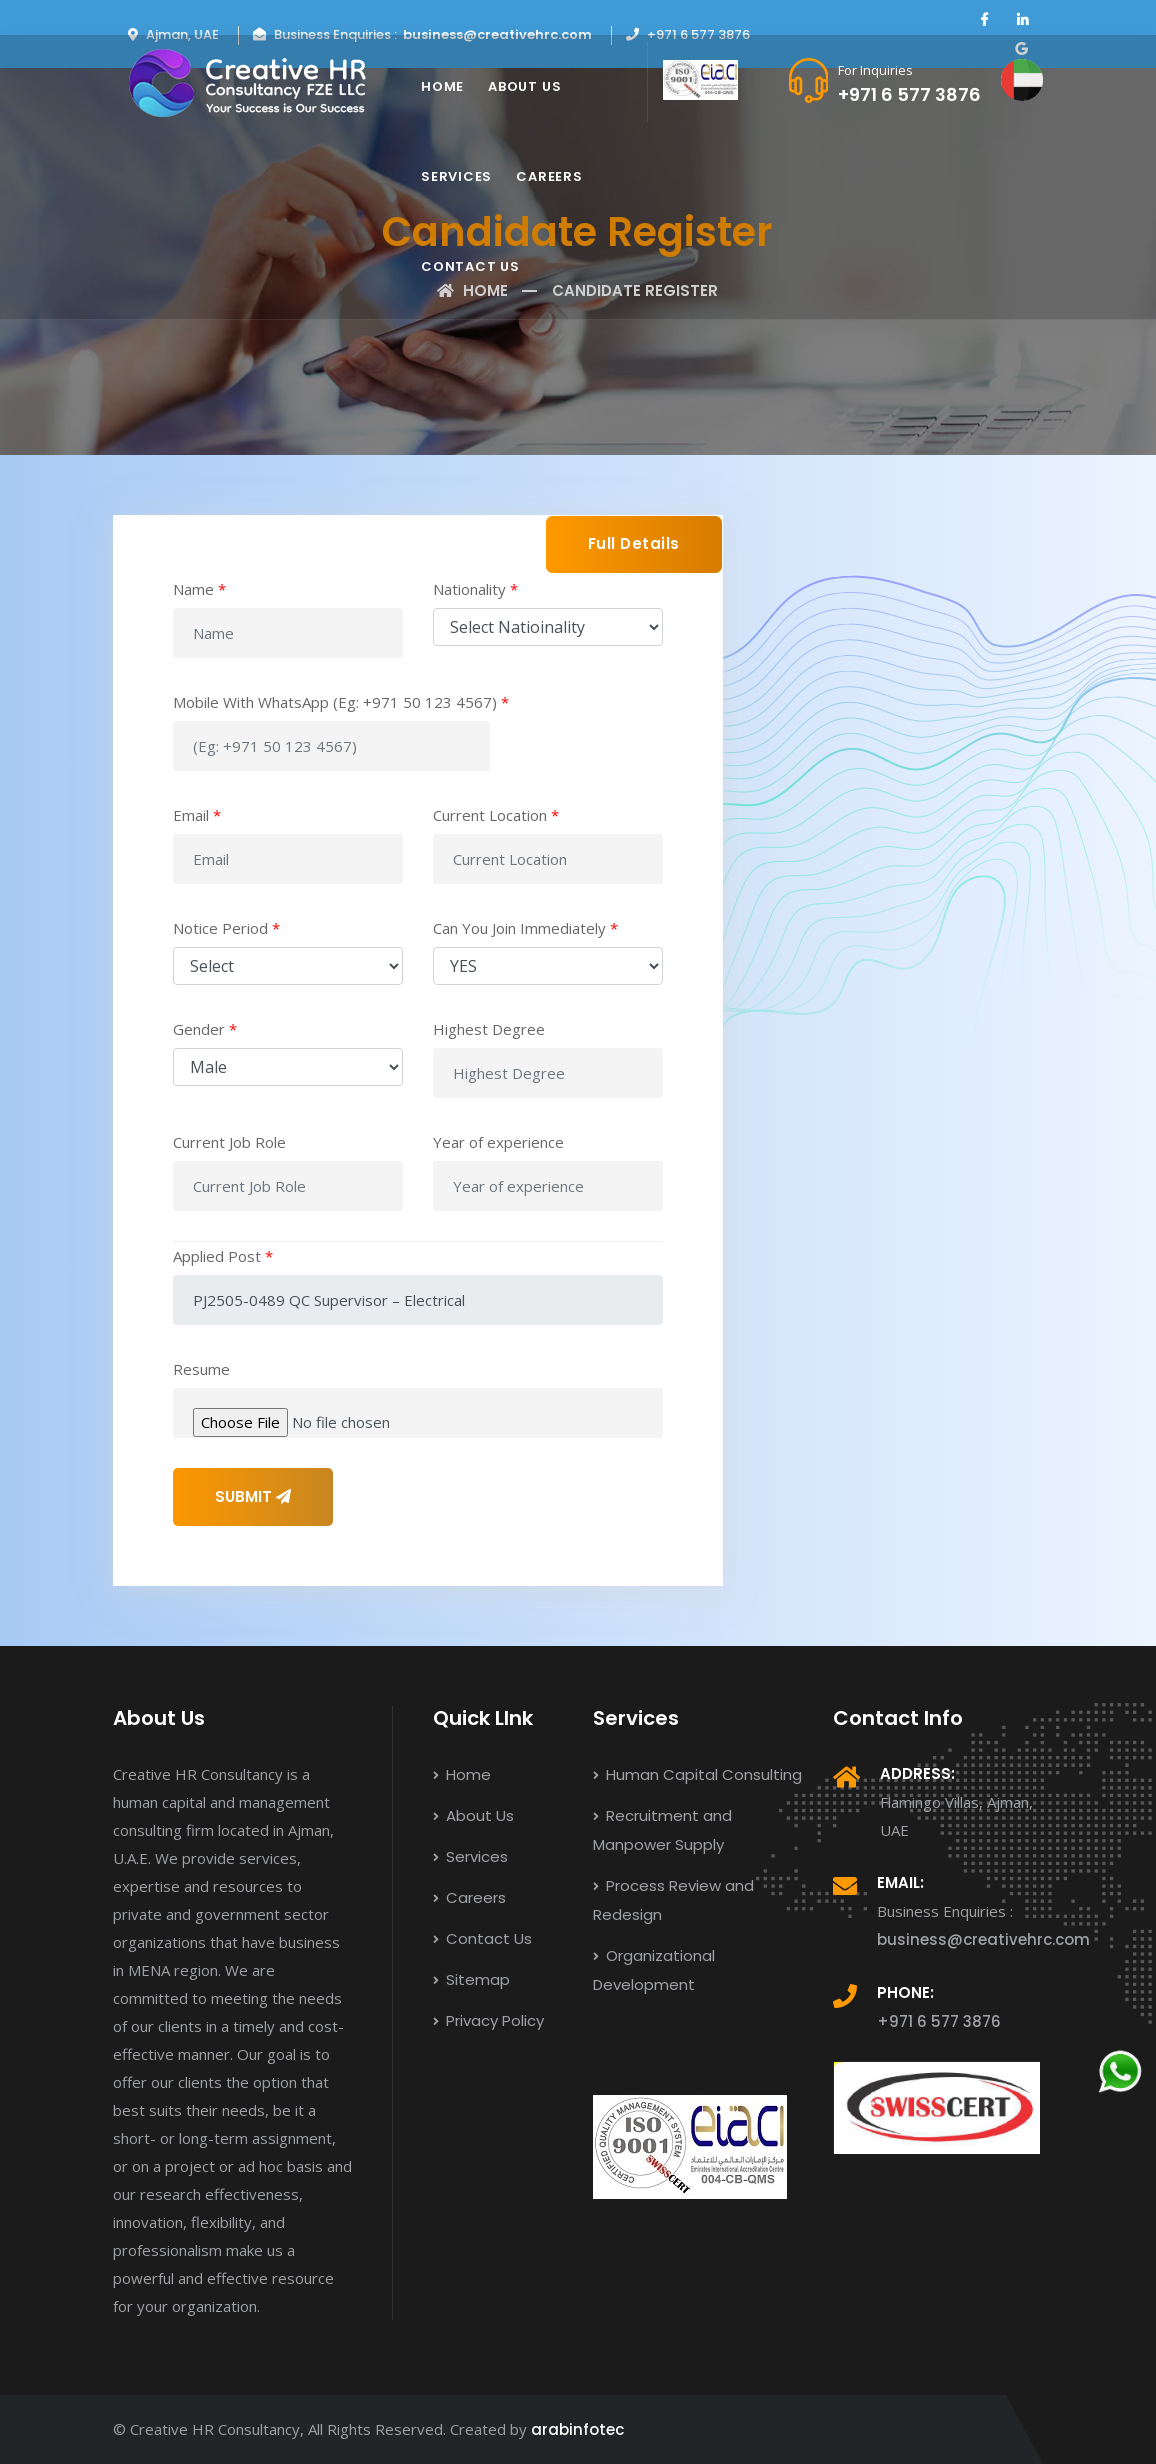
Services (456, 176)
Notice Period (226, 928)
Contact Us (470, 266)
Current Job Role (229, 1142)
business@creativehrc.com (497, 34)
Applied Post (223, 1256)
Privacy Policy (488, 2020)
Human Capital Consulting (697, 1774)
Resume (201, 1369)
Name (199, 589)
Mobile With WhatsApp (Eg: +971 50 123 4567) (341, 702)
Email (197, 815)
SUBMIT (253, 1496)
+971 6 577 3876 (909, 94)
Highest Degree (489, 1029)
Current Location (496, 815)
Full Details (634, 543)
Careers (549, 176)
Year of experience (498, 1142)
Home (442, 86)
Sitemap (471, 1979)
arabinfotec (577, 2429)
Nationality (475, 589)
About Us (524, 86)
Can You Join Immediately (525, 928)
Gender (205, 1029)
